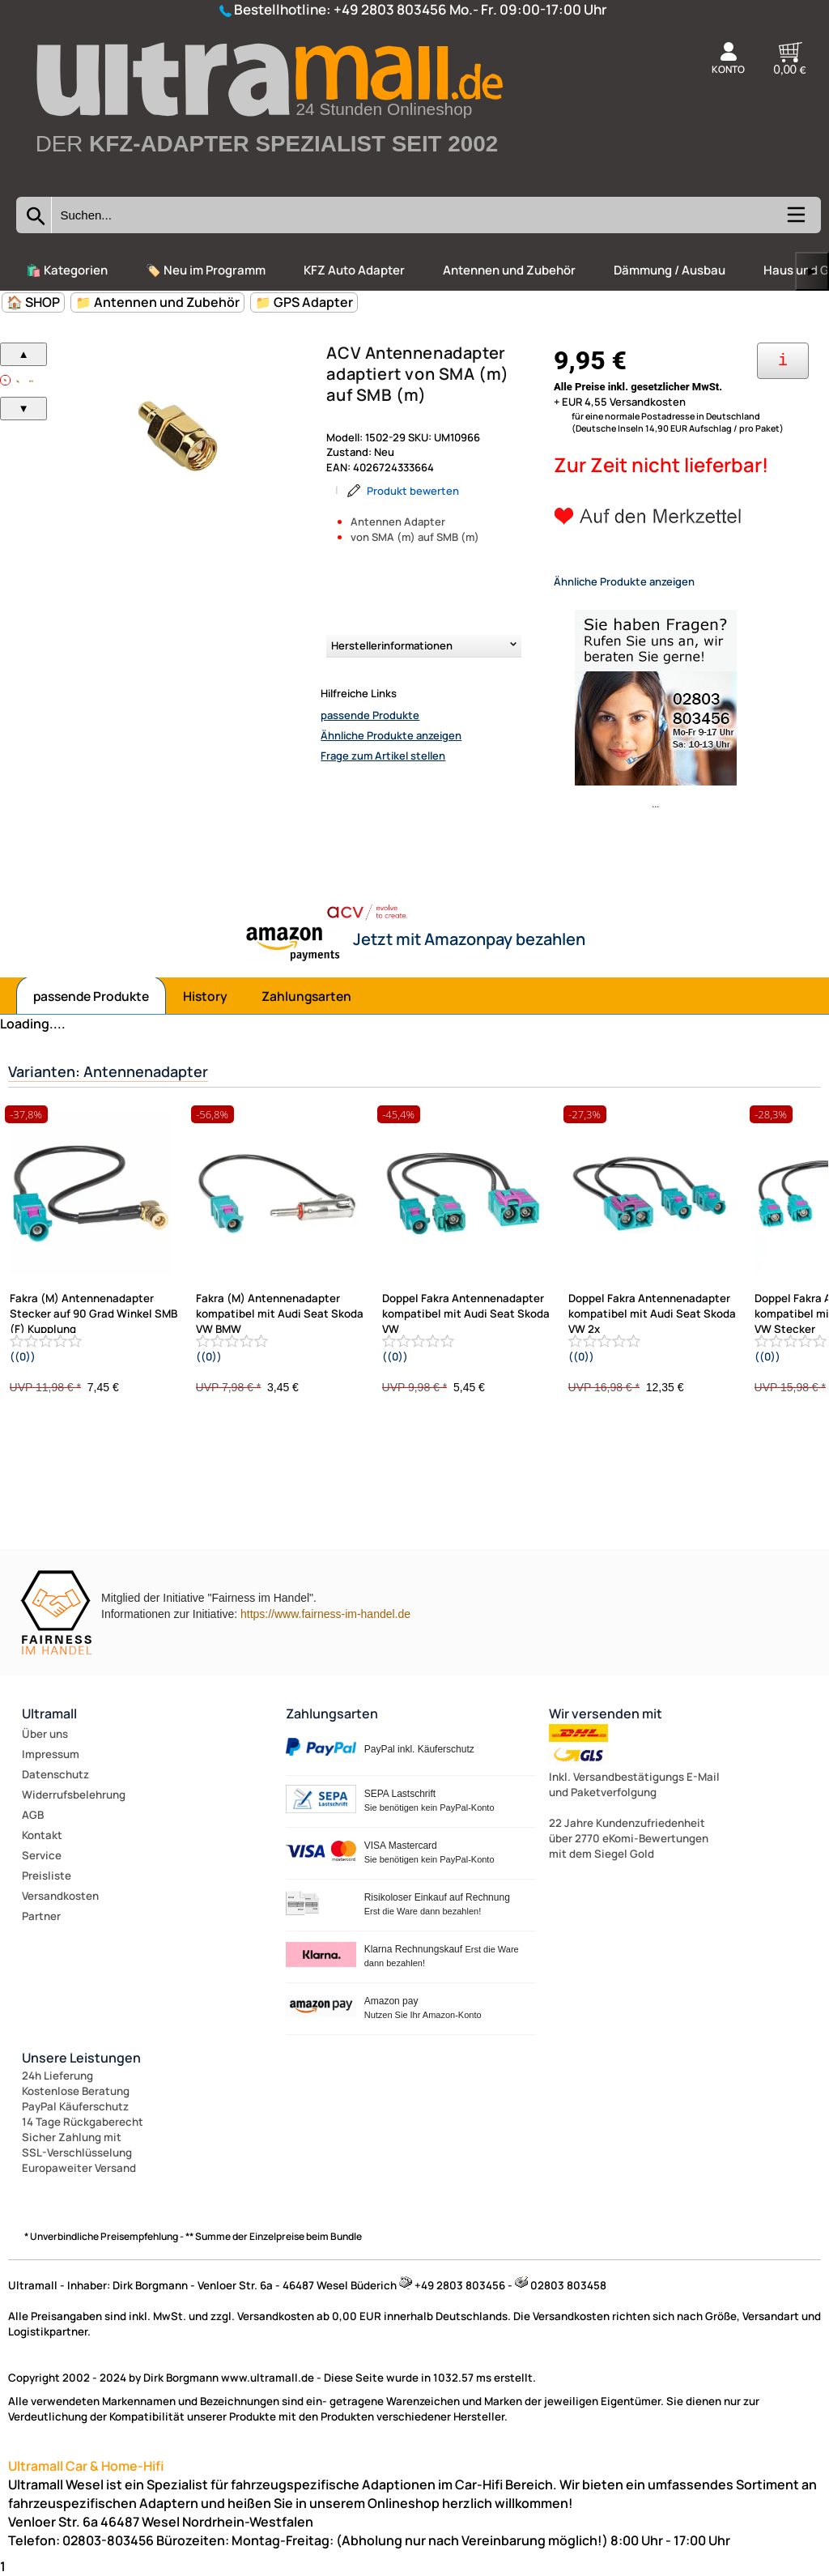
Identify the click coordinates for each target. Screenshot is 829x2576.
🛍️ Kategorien (67, 270)
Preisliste (46, 1875)
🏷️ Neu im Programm (206, 270)
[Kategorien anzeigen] (795, 220)
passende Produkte (370, 715)
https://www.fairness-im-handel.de (325, 1613)
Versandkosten (60, 1895)
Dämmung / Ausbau (669, 270)
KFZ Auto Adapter (354, 270)
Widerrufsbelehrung (73, 1794)
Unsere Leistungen (81, 2058)
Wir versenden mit (605, 1713)
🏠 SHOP (33, 302)
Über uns (45, 1734)
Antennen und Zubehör (509, 270)
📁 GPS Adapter (304, 302)
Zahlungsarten (306, 996)
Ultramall (49, 1713)
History (205, 996)
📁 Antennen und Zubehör (157, 302)
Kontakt (42, 1835)
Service (42, 1855)
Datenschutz (55, 1774)
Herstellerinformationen (392, 645)
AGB (33, 1814)
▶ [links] (812, 271)
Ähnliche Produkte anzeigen (391, 735)
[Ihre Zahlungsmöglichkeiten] (783, 361)
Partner (41, 1916)
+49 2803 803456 (390, 9)
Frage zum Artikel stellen (383, 755)
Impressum (50, 1754)
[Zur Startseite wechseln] (268, 180)
